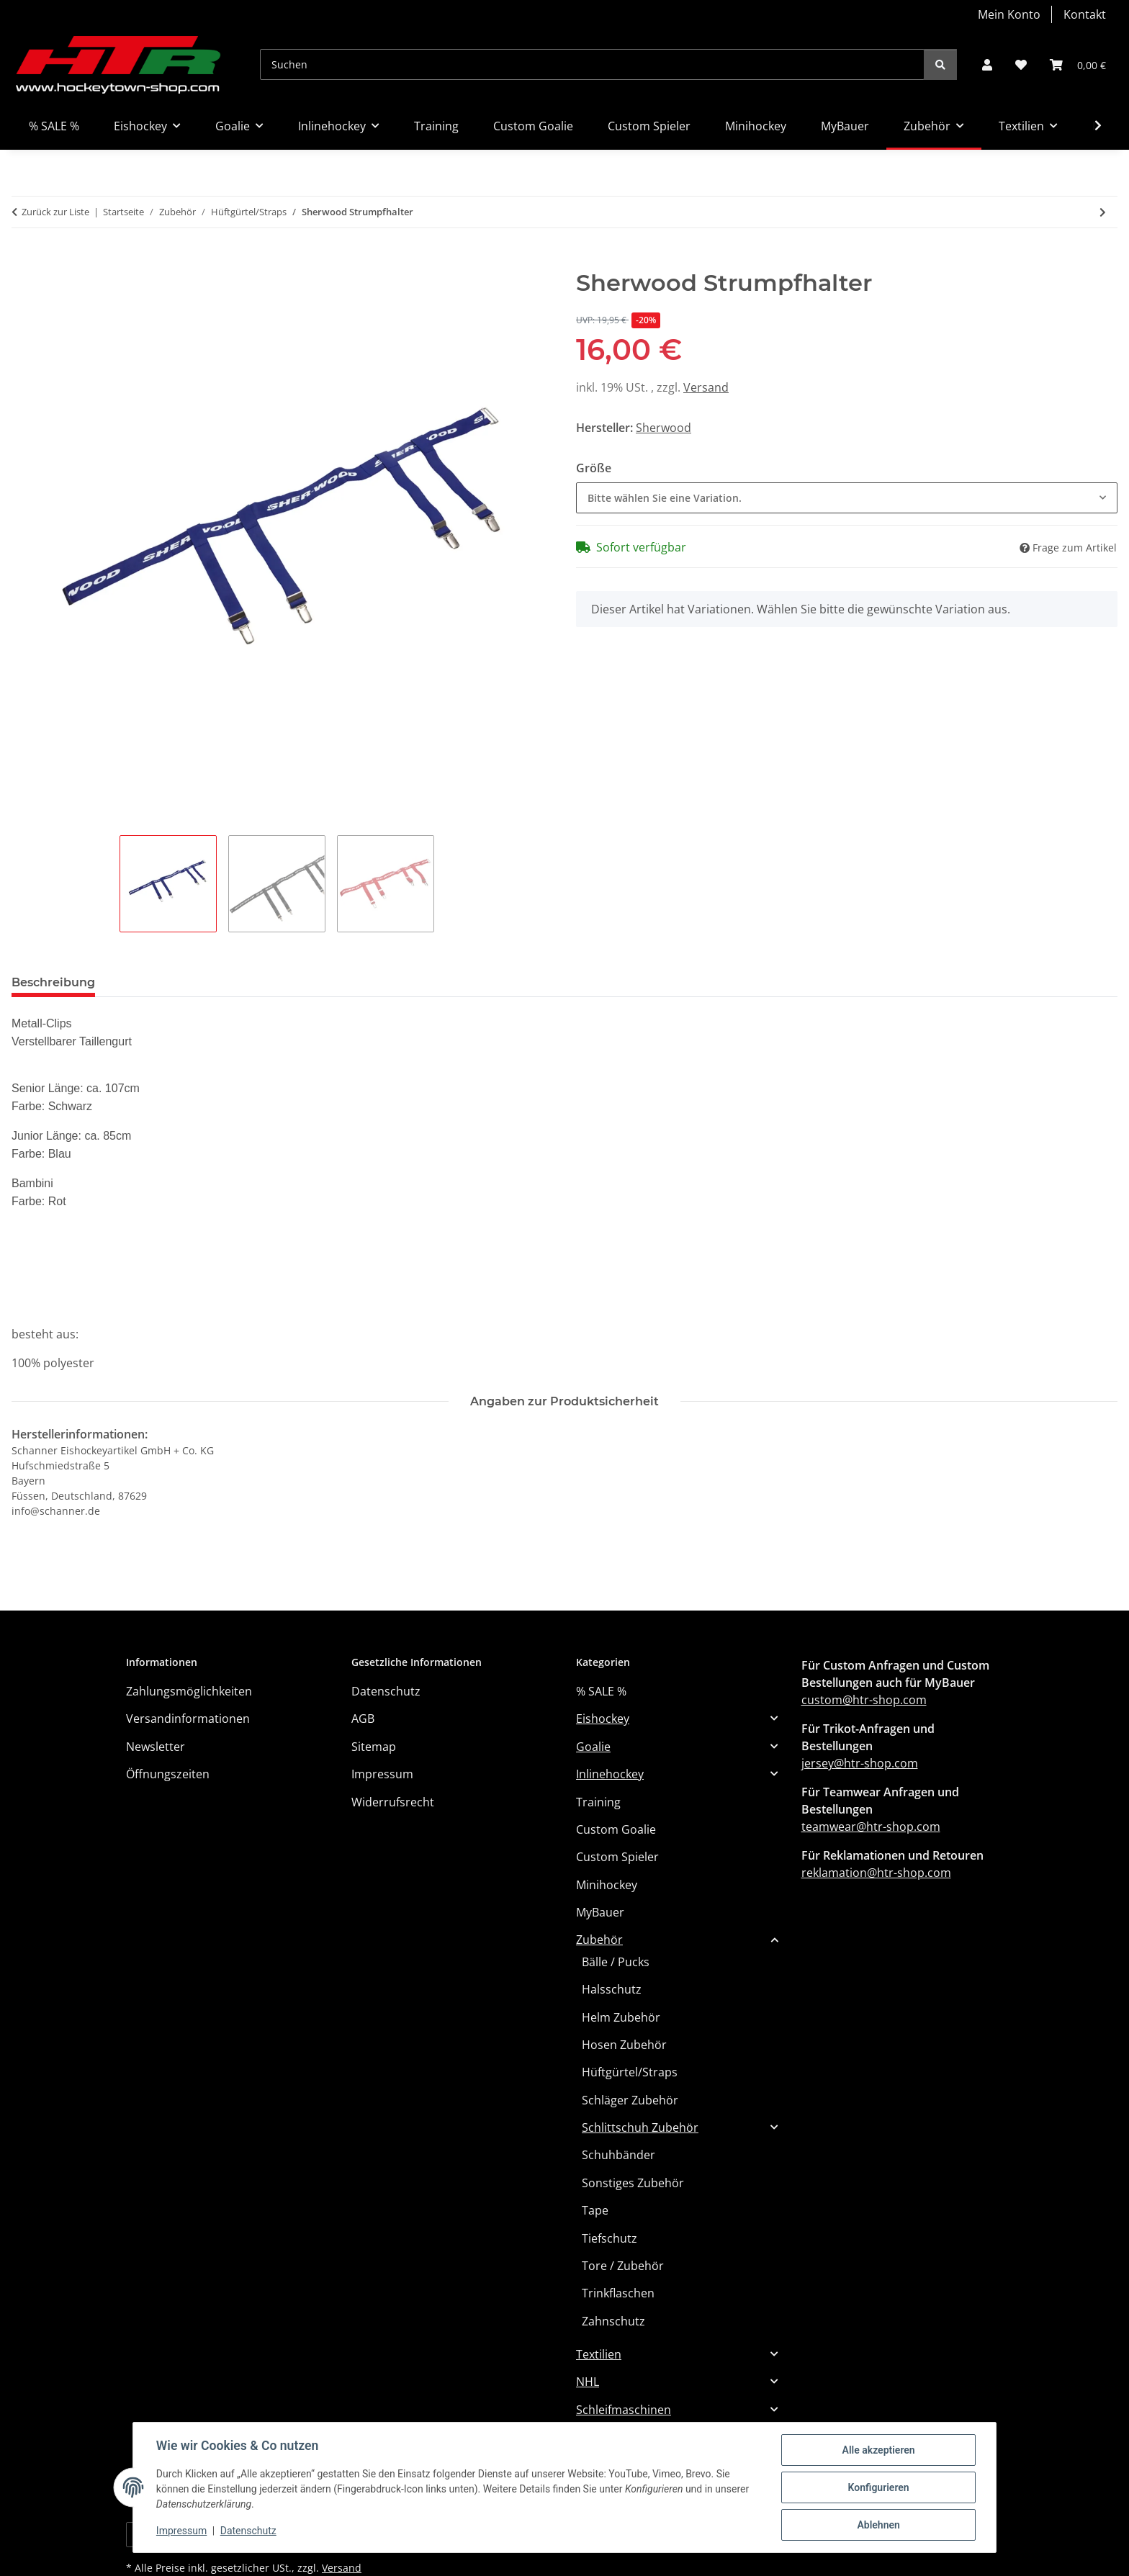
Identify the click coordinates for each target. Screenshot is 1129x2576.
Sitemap (373, 1747)
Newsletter (155, 1747)
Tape (595, 2210)
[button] (987, 65)
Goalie (593, 1747)
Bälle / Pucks (615, 1962)
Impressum (181, 2531)
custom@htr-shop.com (864, 1700)
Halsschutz (612, 1989)
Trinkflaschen (618, 2293)
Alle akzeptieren (878, 2450)
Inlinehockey (610, 1774)
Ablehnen (878, 2525)
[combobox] (846, 497)
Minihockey (606, 1885)
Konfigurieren (878, 2487)
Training (598, 1802)
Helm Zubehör (621, 2017)
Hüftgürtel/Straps (630, 2072)
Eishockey (602, 1718)
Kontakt (1084, 14)
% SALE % (601, 1691)
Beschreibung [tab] (53, 982)
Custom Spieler (617, 1857)
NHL (587, 2382)
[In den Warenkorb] (23, 261)
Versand (706, 387)
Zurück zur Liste (55, 211)
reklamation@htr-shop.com (876, 1873)
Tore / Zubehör (623, 2266)
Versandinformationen (188, 1718)
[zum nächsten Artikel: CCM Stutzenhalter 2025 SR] (1102, 212)
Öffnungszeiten (168, 1774)
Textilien (598, 2354)
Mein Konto (1009, 14)
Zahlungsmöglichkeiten (189, 1691)
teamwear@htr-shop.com (870, 1826)
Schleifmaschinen (623, 2410)
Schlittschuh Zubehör (640, 2127)
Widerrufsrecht (392, 1802)
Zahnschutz (613, 2321)
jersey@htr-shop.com (859, 1763)
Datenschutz (248, 2531)
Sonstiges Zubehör (633, 2183)
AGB (362, 1718)
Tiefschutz (609, 2238)
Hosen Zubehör (624, 2045)
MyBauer (600, 1912)
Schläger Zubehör (630, 2100)
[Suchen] (592, 64)
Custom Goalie (616, 1829)
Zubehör (599, 1939)
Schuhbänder (618, 2155)
